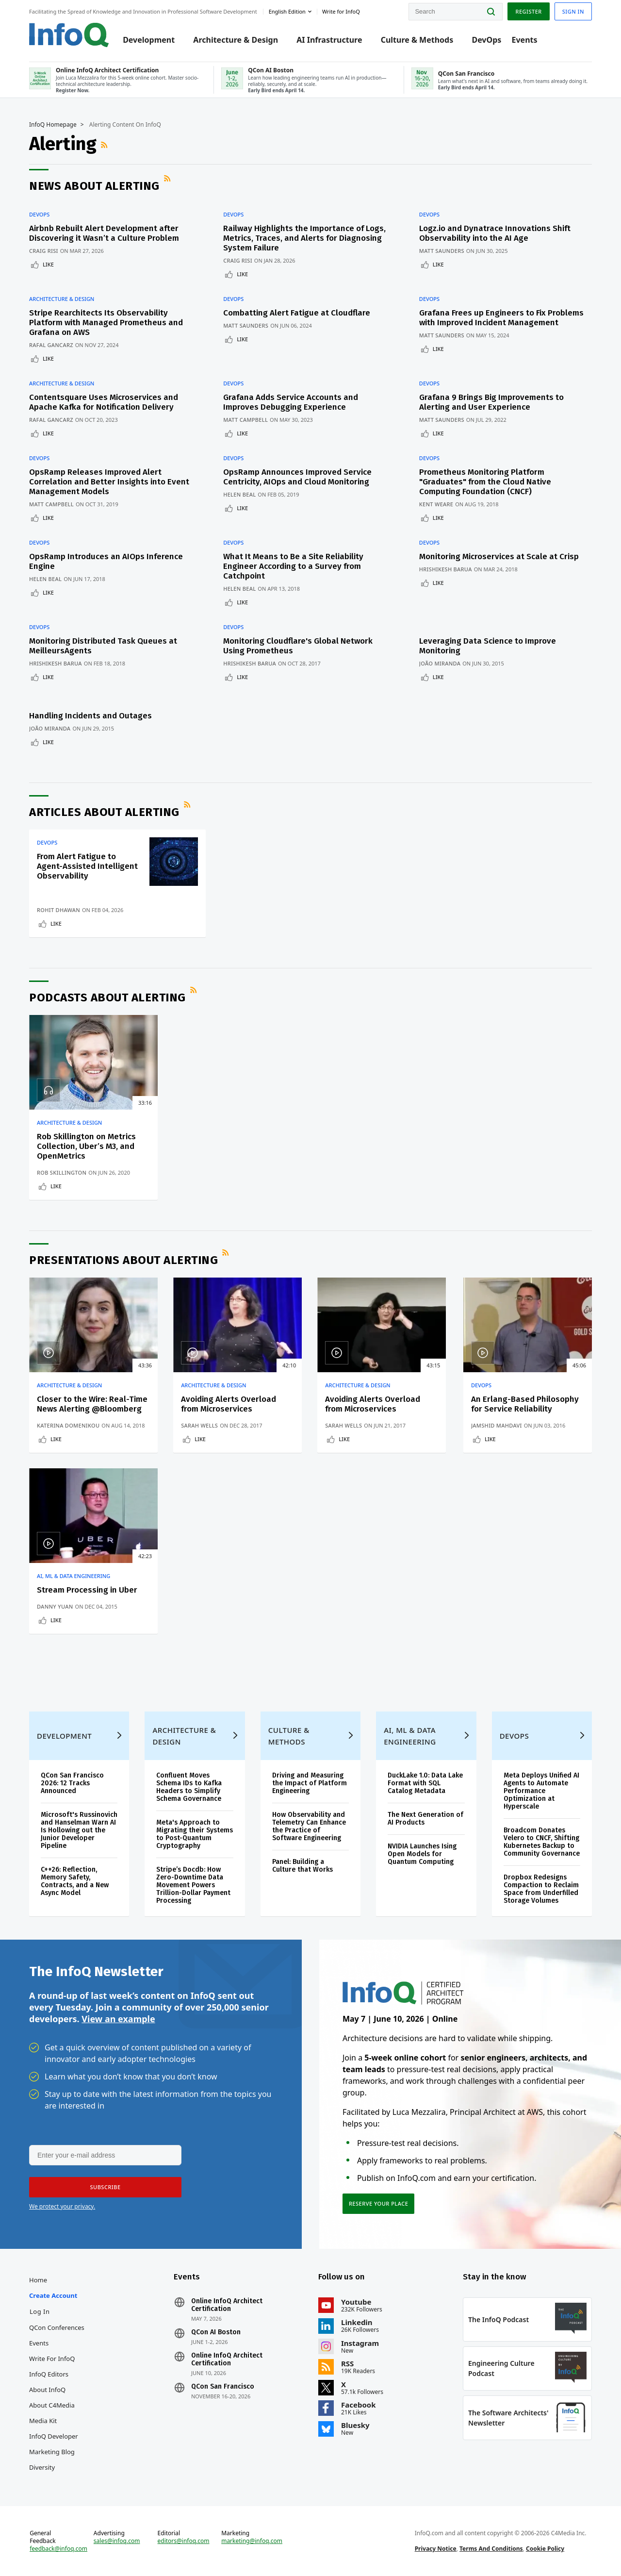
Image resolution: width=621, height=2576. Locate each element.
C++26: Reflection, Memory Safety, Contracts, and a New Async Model (75, 1881)
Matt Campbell (245, 419)
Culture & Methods (417, 39)
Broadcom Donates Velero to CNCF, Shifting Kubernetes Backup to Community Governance (542, 1842)
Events (524, 39)
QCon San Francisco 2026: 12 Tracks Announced (72, 1783)
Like (48, 264)
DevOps (486, 39)
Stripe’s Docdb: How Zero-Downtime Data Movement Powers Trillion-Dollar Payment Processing (193, 1885)
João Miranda (439, 663)
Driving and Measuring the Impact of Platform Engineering (309, 1783)
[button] (105, 2187)
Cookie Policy (545, 2548)
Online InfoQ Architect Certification (226, 2305)
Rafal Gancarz (51, 345)
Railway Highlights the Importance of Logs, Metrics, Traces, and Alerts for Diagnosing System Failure (304, 238)
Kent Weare (436, 504)
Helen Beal (239, 494)
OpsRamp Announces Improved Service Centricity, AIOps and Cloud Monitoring (297, 477)
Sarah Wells (199, 1425)
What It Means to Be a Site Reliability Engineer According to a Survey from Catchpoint (293, 566)
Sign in (573, 11)
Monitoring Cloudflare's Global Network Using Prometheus (298, 646)
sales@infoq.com (117, 2541)
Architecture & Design (235, 39)
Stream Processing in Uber (87, 1590)
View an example (118, 2019)
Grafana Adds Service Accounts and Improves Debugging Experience (290, 402)
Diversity (42, 2467)
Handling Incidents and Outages (90, 716)
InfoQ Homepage (53, 125)
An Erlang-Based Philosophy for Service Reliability (525, 1404)
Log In (40, 2311)
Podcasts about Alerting (107, 997)
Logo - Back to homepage (69, 35)
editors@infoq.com (184, 2541)
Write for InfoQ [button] (341, 11)
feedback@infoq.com (58, 2549)
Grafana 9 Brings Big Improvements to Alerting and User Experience (491, 402)
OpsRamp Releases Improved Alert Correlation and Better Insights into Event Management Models (109, 482)
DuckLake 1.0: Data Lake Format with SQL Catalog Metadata (425, 1783)
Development (149, 39)
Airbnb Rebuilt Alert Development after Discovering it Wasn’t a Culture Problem (104, 233)
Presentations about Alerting (123, 1260)
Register (528, 11)
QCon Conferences (56, 2327)
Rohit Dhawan (58, 910)
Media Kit (43, 2420)
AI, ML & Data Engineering (73, 1576)
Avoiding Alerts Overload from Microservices (228, 1404)
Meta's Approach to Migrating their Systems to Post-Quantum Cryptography (194, 1834)
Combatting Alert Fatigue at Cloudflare (296, 313)
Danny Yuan (55, 1606)
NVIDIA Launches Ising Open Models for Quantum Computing (422, 1854)
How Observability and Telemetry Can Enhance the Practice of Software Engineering (309, 1826)
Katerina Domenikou (68, 1425)
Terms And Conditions (491, 2548)
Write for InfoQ (52, 2358)
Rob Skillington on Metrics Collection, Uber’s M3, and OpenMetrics (86, 1146)
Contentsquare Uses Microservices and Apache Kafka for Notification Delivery (103, 402)
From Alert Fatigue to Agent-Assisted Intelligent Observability (87, 866)
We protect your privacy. (62, 2206)
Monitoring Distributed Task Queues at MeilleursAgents (103, 646)
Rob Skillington (61, 1172)
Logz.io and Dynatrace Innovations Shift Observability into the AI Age (495, 233)
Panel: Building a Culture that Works (302, 1866)
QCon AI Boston (216, 2332)
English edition (287, 11)
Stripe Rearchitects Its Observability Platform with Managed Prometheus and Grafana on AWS (106, 322)
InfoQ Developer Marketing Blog (53, 2444)
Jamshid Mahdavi (496, 1425)
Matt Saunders (441, 250)
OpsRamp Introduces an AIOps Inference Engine (106, 561)
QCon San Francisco (222, 2387)
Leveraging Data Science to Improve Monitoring (487, 646)
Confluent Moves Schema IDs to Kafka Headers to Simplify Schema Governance (189, 1787)
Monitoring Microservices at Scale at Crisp (499, 556)
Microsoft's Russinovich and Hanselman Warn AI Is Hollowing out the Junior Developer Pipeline (79, 1830)
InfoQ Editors (48, 2374)
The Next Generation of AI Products (425, 1819)
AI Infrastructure (329, 39)
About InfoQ (47, 2389)
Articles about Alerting (104, 812)
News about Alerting (94, 186)
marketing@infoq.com (251, 2541)
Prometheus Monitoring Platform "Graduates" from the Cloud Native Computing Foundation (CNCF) (485, 482)
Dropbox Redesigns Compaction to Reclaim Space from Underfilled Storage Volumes (541, 1889)
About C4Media (52, 2405)
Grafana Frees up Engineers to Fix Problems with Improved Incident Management (501, 318)
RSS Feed (105, 144)
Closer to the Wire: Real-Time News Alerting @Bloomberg (92, 1404)
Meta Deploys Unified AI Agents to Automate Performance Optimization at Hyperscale (541, 1791)
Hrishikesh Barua (445, 569)
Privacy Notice (436, 2548)
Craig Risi (43, 250)
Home (38, 2280)
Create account (53, 2295)
